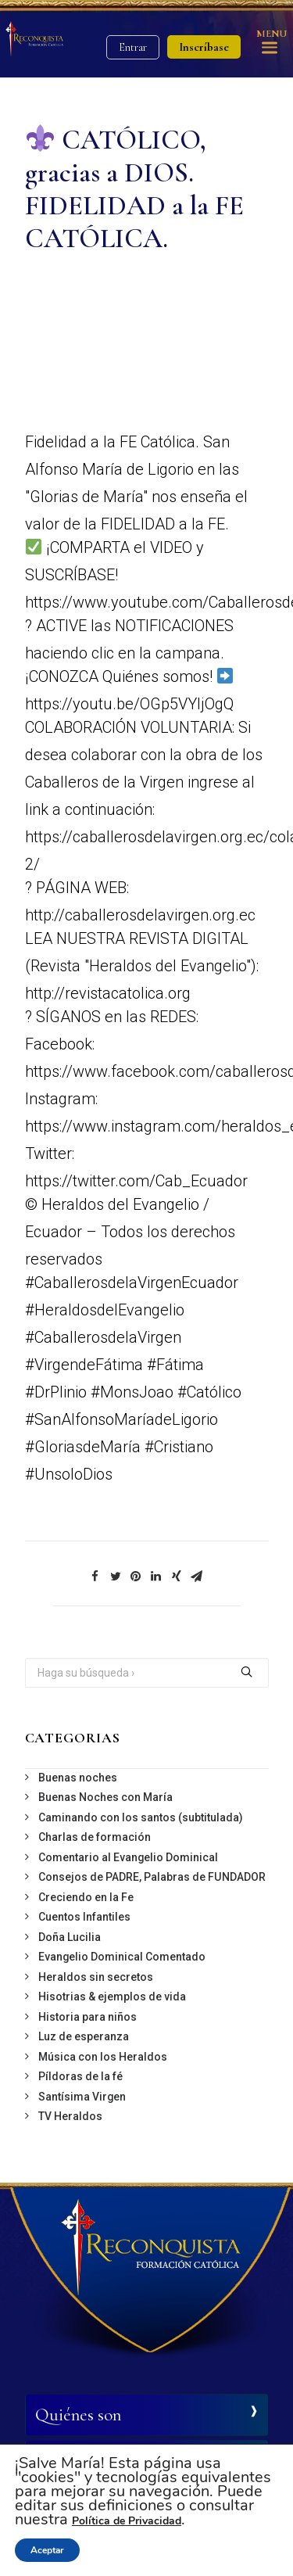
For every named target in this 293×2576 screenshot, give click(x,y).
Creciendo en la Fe (86, 1897)
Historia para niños (87, 2017)
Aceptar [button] (47, 2550)
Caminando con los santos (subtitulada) (140, 1817)
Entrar (133, 47)
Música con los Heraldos (102, 2056)
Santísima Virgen (82, 2096)
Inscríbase (204, 47)
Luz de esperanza (83, 2036)
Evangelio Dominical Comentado (121, 1956)
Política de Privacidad (126, 2520)
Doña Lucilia (69, 1937)
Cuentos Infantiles (84, 1916)
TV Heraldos (70, 2116)
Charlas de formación (94, 1837)
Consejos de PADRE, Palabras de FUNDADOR (152, 1877)
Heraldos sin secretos (95, 1977)
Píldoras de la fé (80, 2076)
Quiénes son (78, 2415)
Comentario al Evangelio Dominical (128, 1857)
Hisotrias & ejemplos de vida (112, 1996)
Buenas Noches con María (105, 1797)
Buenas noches (77, 1777)
